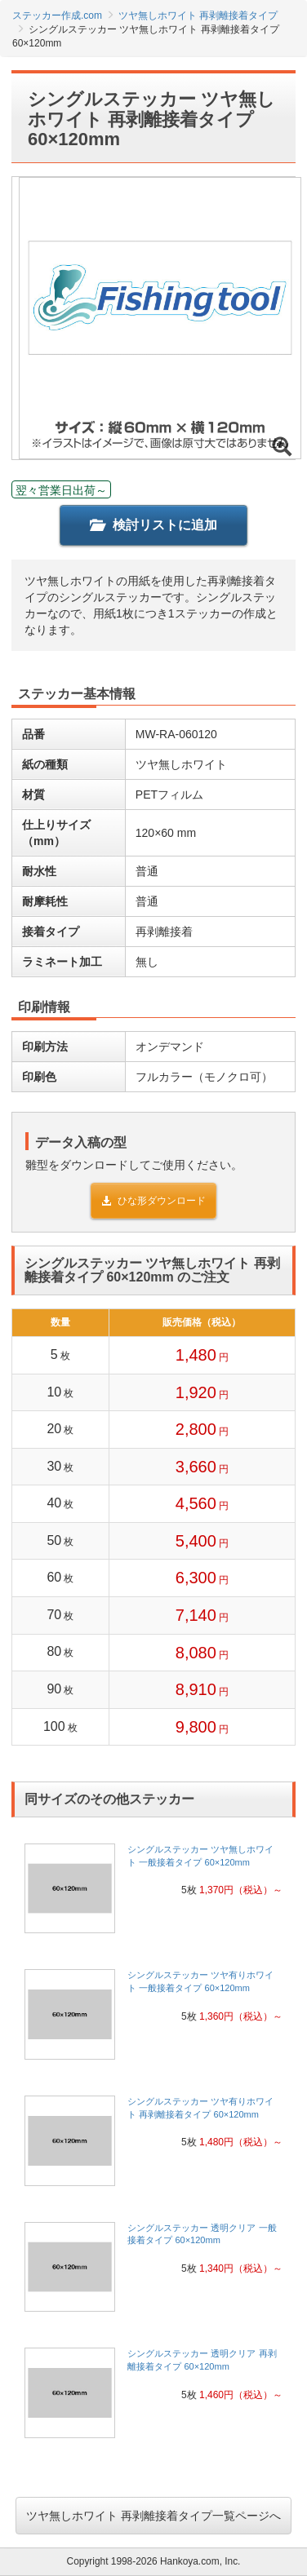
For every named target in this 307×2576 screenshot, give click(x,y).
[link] (153, 1893)
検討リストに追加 (153, 525)
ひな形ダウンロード (153, 1200)
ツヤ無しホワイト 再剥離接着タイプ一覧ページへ (153, 2515)
